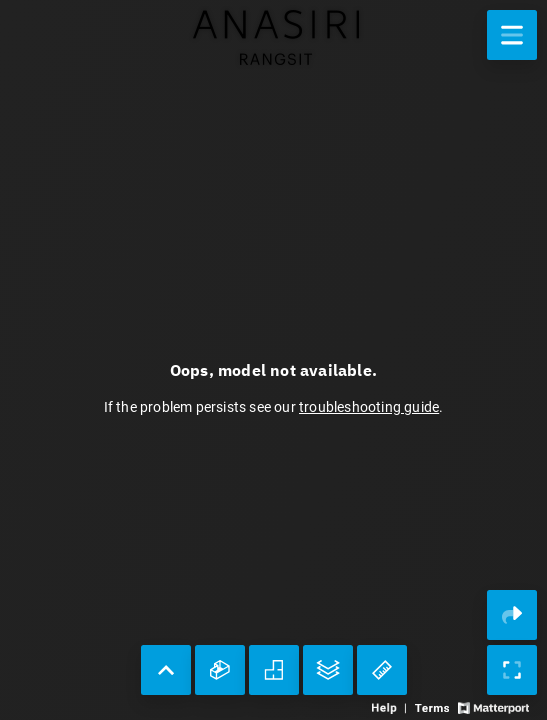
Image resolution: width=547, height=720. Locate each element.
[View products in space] (512, 35)
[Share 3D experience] (512, 615)
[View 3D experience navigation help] (391, 706)
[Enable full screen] (512, 670)
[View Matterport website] (493, 706)
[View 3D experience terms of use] (433, 706)
